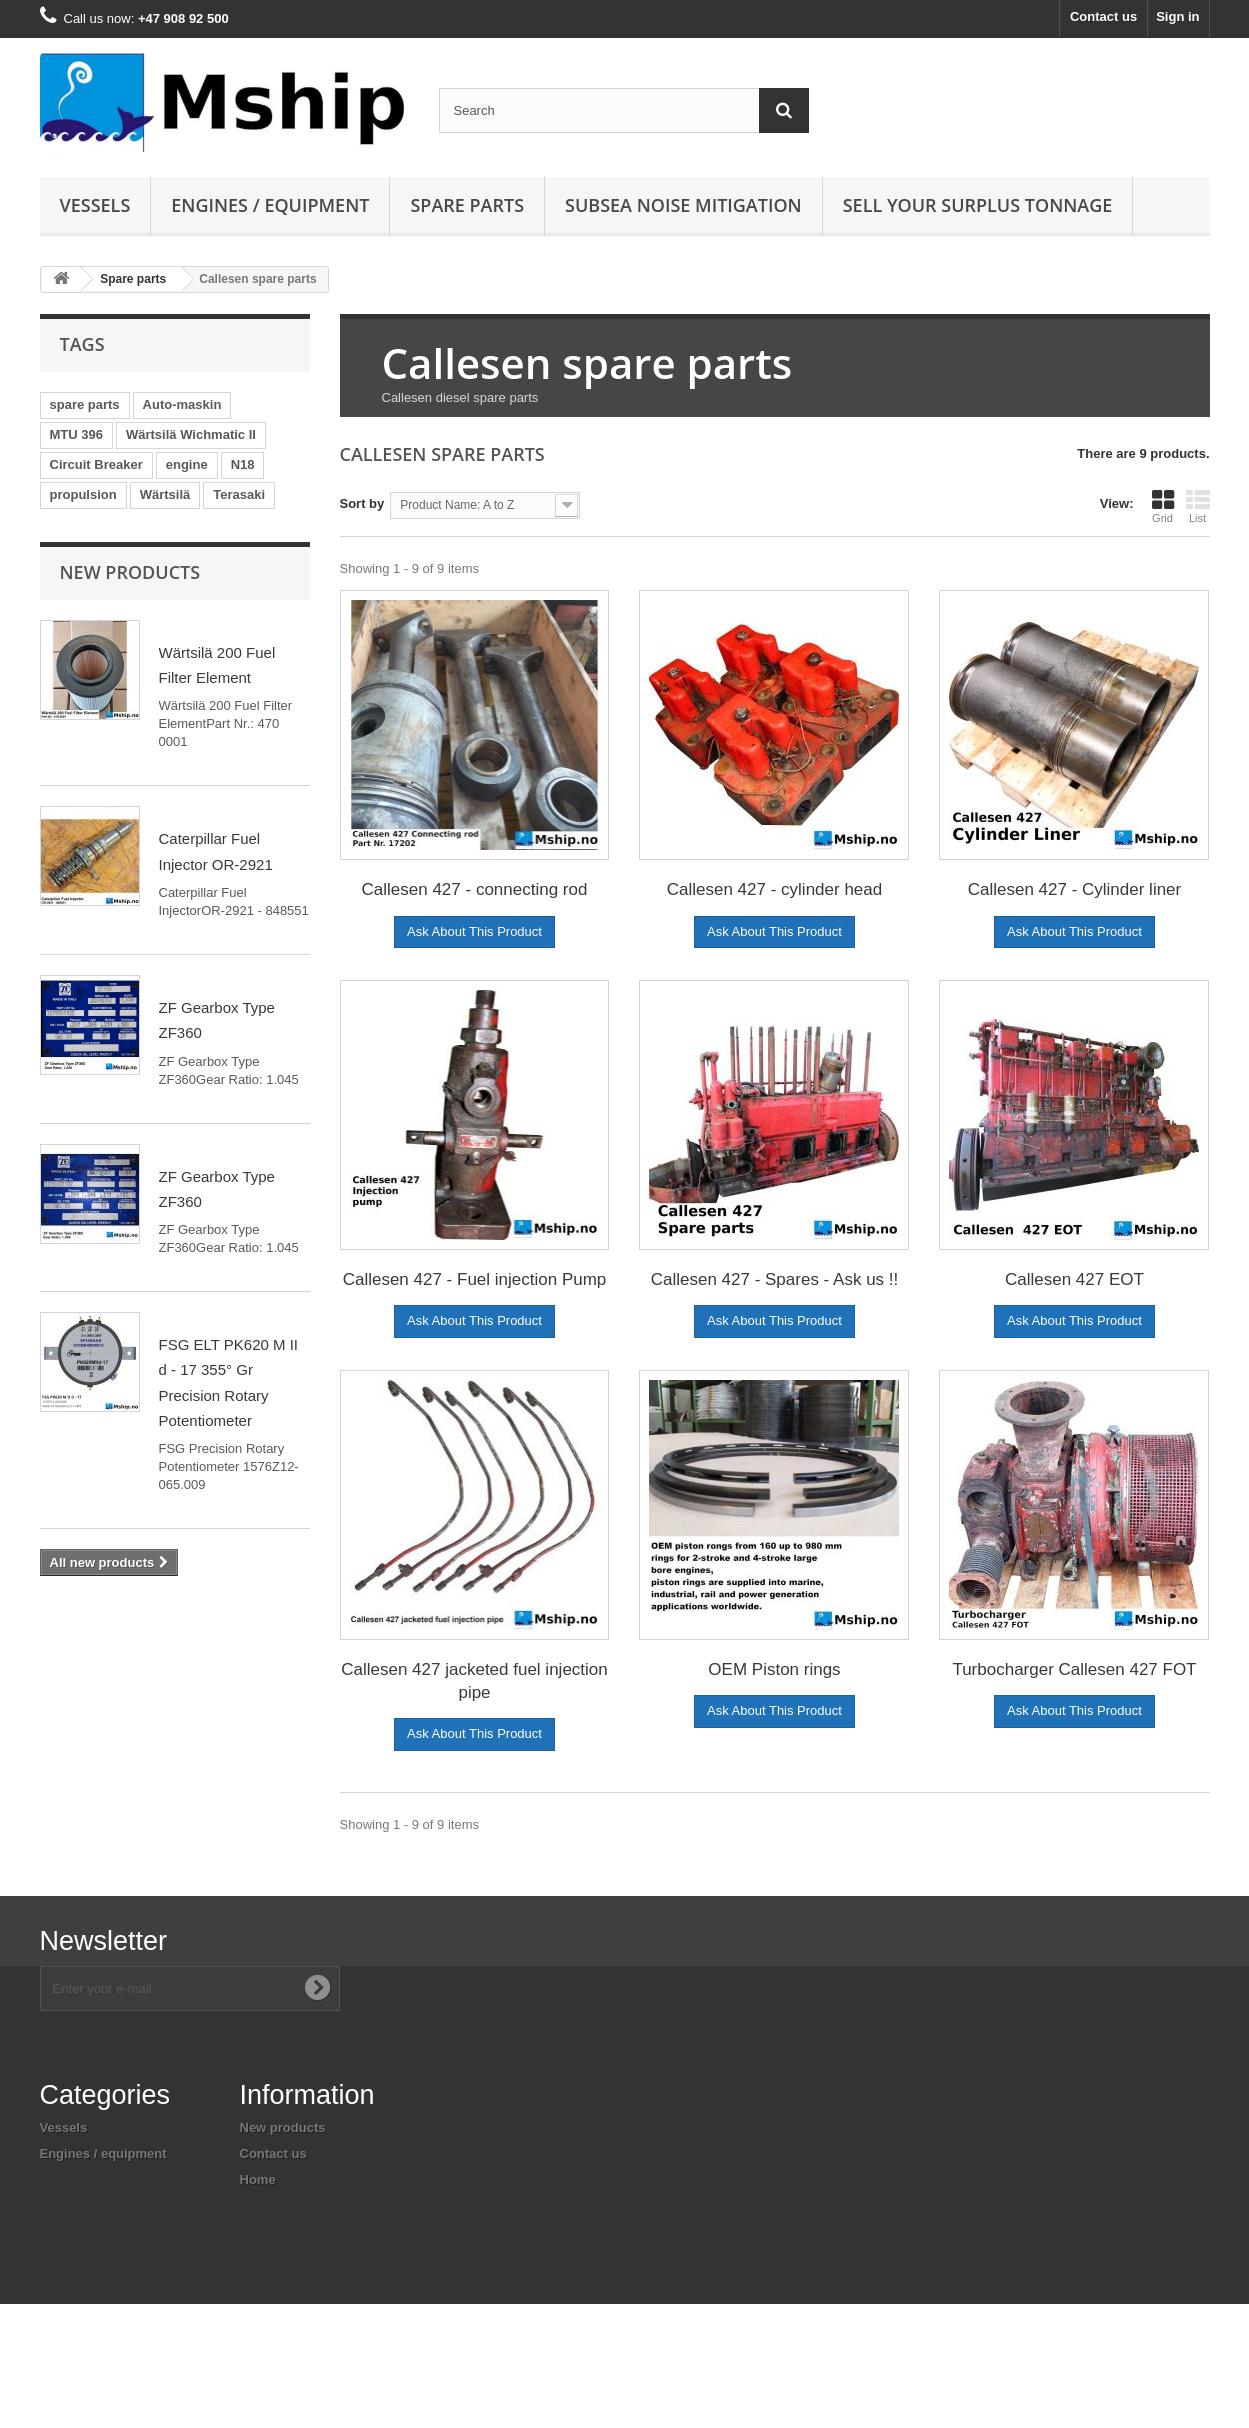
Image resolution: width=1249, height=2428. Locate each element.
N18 (243, 464)
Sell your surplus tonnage (978, 205)
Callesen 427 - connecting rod (475, 889)
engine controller (102, 644)
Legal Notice (278, 2231)
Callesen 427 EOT (1074, 1279)
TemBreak (81, 614)
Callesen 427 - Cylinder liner (1075, 889)
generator (80, 524)
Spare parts (467, 205)
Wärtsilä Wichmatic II (191, 434)
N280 (65, 674)
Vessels (95, 205)
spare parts (85, 404)
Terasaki (239, 494)
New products (130, 752)
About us (268, 2205)
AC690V (156, 524)
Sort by (362, 503)
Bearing (205, 614)
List (1198, 506)
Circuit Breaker (96, 464)
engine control (149, 674)
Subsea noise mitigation (115, 2205)
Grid (1163, 506)
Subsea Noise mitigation (683, 205)
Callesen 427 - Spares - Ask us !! (775, 1279)
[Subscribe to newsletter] (317, 1988)
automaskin (86, 584)
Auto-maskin (182, 404)
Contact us (1103, 16)
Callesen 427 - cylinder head (774, 889)
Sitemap (265, 2301)
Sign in (1177, 16)
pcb (145, 614)
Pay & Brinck (245, 524)
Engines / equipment (270, 205)
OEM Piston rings (774, 1669)
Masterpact (144, 554)
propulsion (83, 494)
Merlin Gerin (183, 584)
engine (187, 464)
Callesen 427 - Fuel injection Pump (475, 1279)
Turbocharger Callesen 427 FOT (1074, 1669)
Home (258, 2179)
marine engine (222, 644)
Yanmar (225, 554)
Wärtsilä (165, 494)
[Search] (784, 110)
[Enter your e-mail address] (190, 1988)
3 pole (69, 554)
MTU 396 (76, 434)
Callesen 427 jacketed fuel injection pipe (474, 1681)
